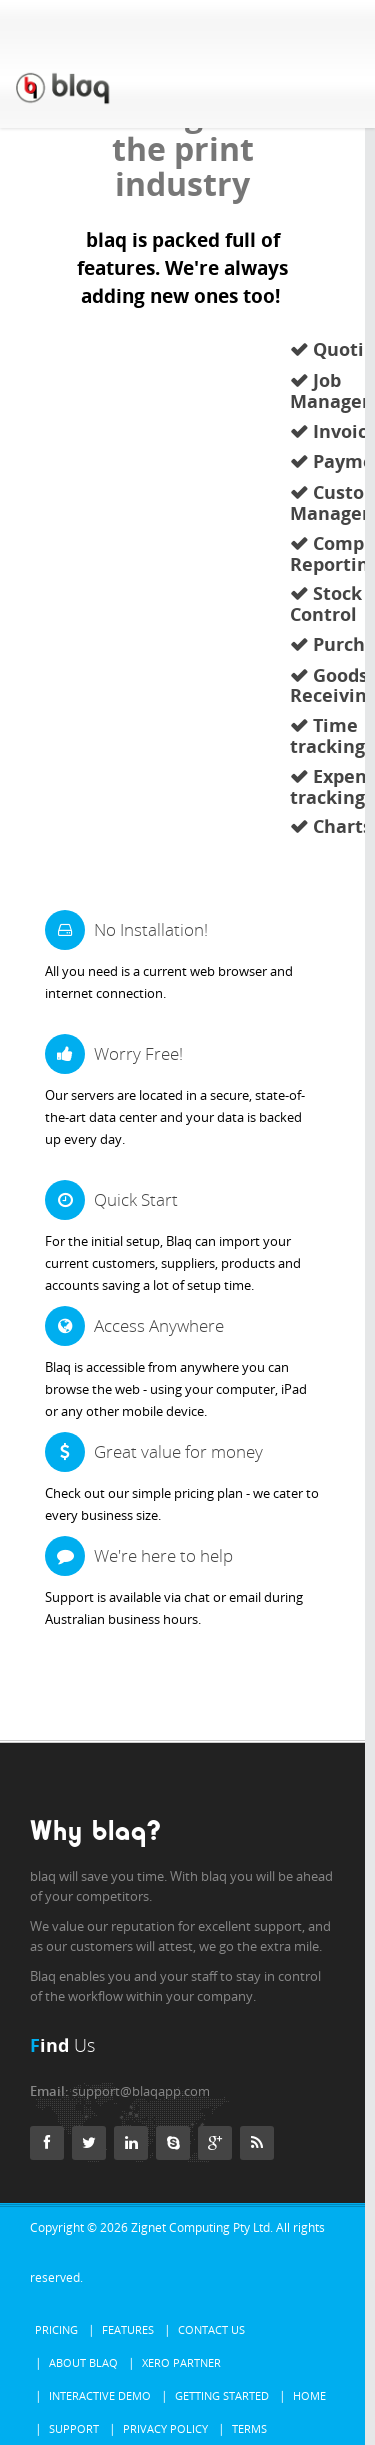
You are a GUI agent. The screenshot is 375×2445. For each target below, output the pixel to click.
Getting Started (222, 2395)
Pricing (56, 2329)
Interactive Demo (100, 2395)
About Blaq (83, 2362)
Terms (249, 2428)
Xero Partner (181, 2362)
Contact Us (211, 2329)
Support (74, 2428)
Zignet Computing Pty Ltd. (202, 2227)
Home (309, 2395)
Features (128, 2329)
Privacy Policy (165, 2428)
